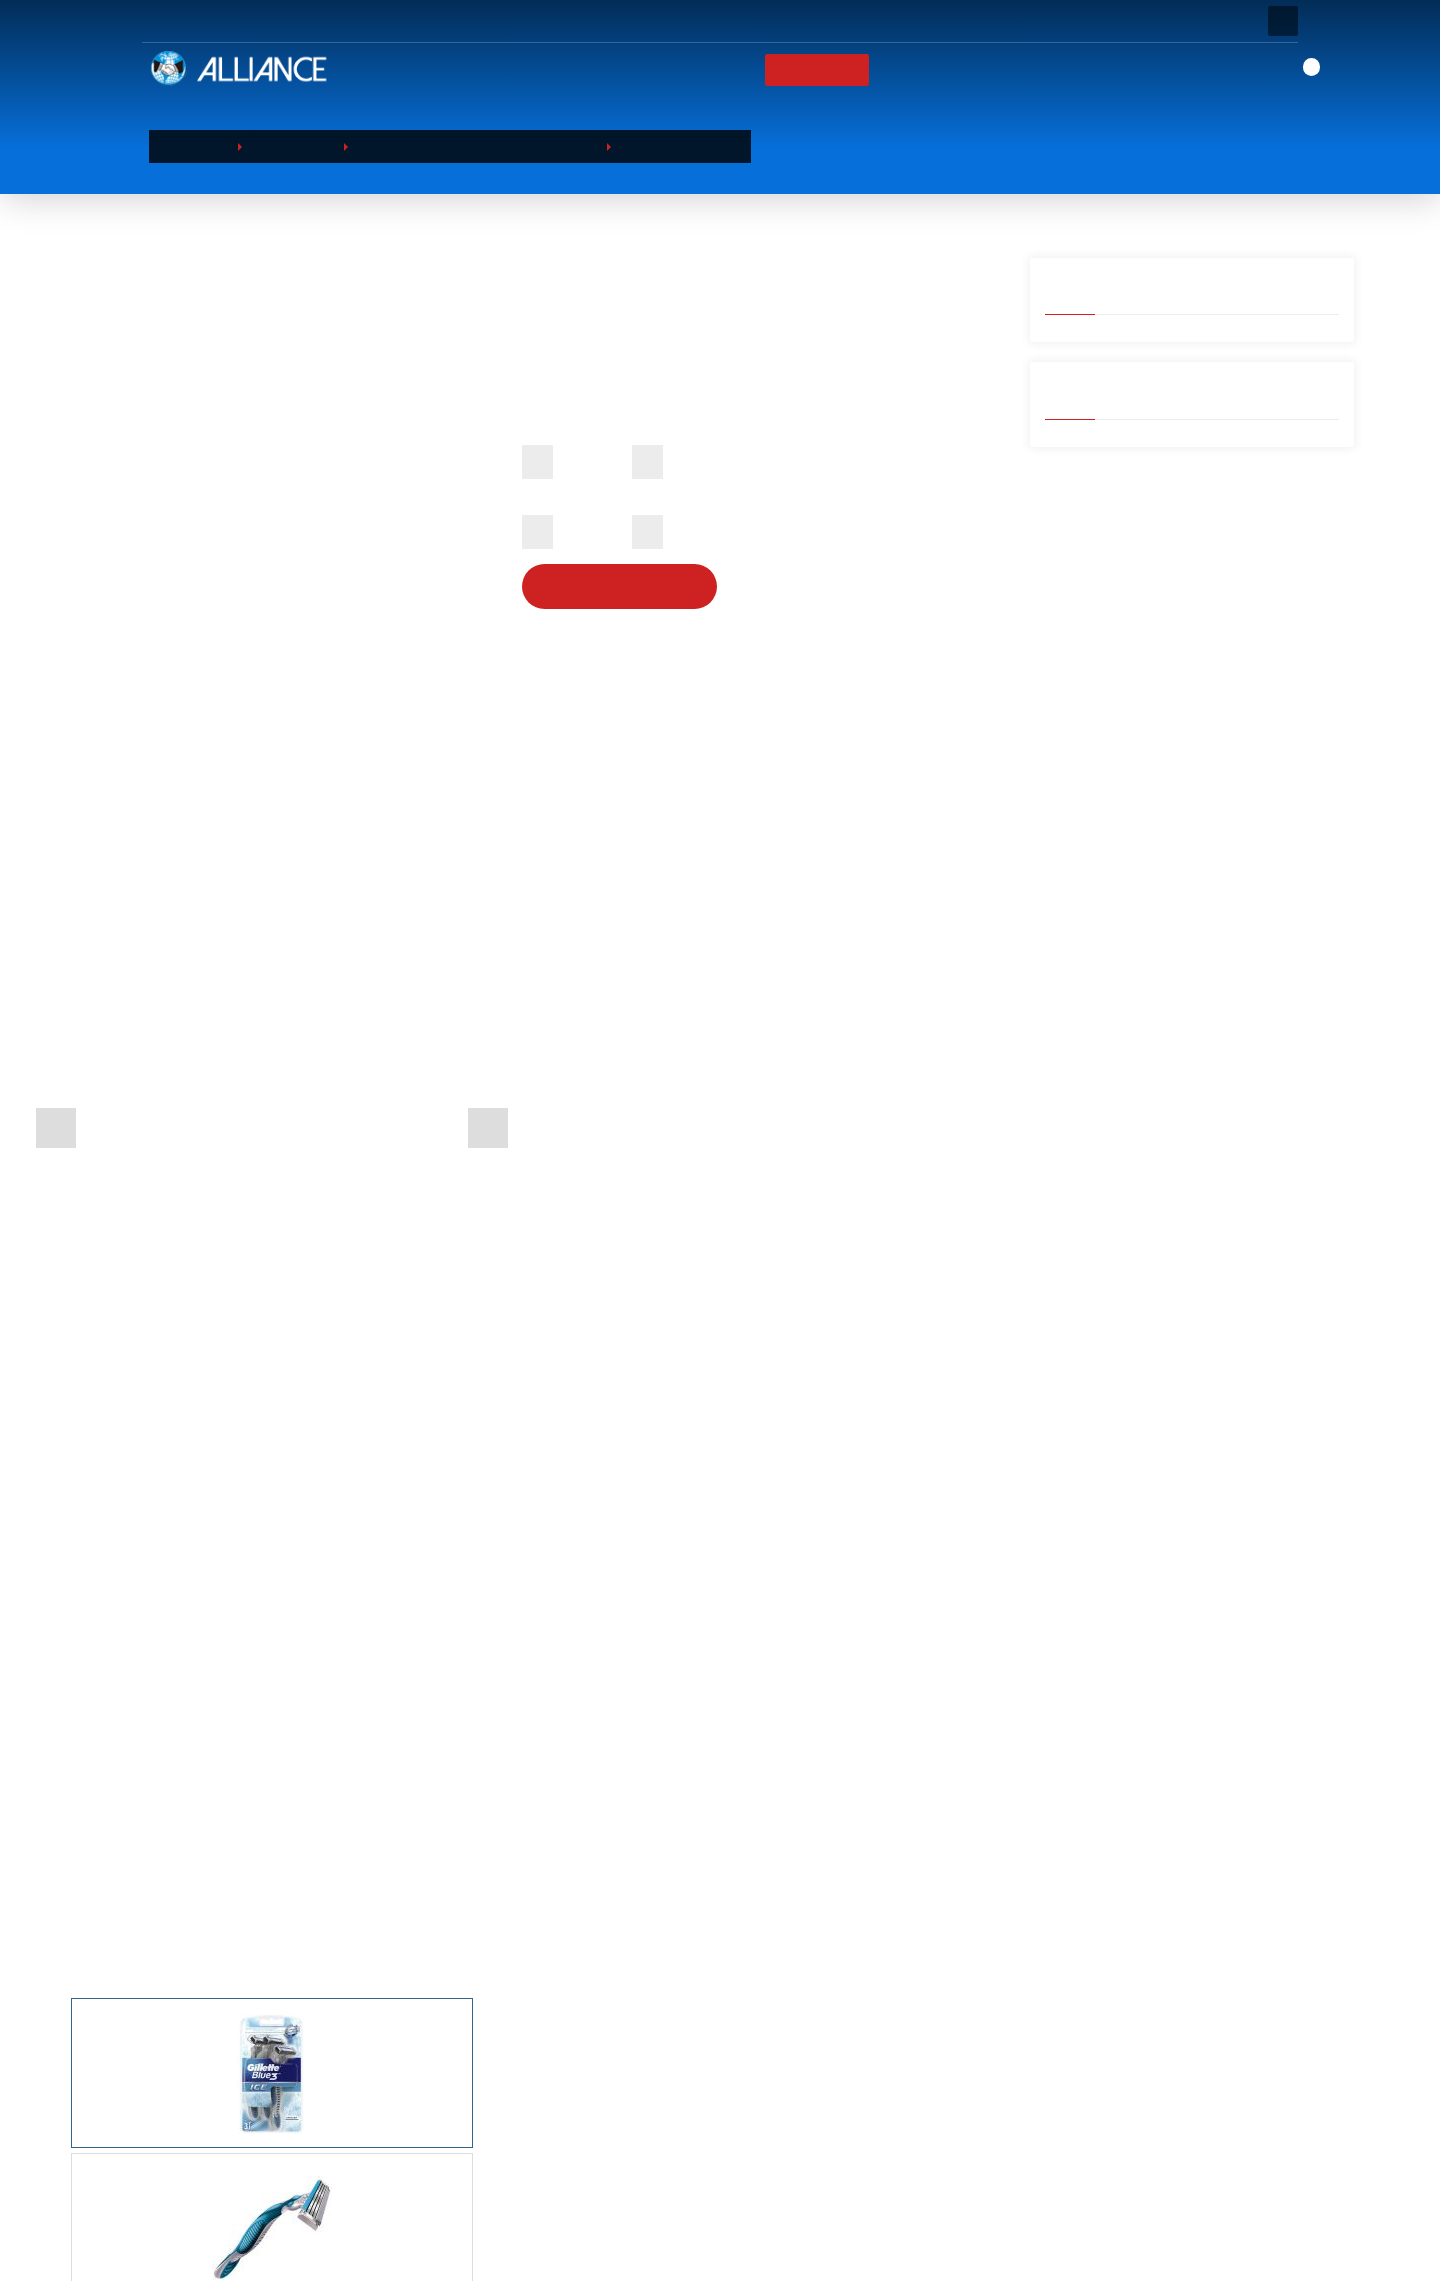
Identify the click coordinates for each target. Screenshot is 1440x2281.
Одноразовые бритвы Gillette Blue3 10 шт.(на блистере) (841, 1817)
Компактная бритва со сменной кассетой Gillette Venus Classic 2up (515, 1817)
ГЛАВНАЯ (633, 69)
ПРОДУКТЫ (808, 69)
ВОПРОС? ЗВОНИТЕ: (432, 21)
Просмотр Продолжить (240, 2240)
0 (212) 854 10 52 (1092, 2179)
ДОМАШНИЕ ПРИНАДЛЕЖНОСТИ (634, 2208)
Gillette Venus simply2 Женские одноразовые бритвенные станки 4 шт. (198, 1826)
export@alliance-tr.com (1109, 2251)
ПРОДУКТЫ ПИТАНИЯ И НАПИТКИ (636, 2157)
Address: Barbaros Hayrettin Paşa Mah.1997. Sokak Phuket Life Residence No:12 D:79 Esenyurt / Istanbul (1152, 2126)
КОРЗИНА (853, 2131)
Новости (1003, 69)
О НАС (717, 69)
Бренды (908, 69)
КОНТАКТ (1100, 69)
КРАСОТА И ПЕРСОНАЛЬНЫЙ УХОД (483, 146)
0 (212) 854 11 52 (1092, 2215)
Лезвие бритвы (687, 146)
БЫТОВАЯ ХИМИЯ (587, 2131)
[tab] (515, 1334)
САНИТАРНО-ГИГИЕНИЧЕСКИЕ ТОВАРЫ (652, 2182)
